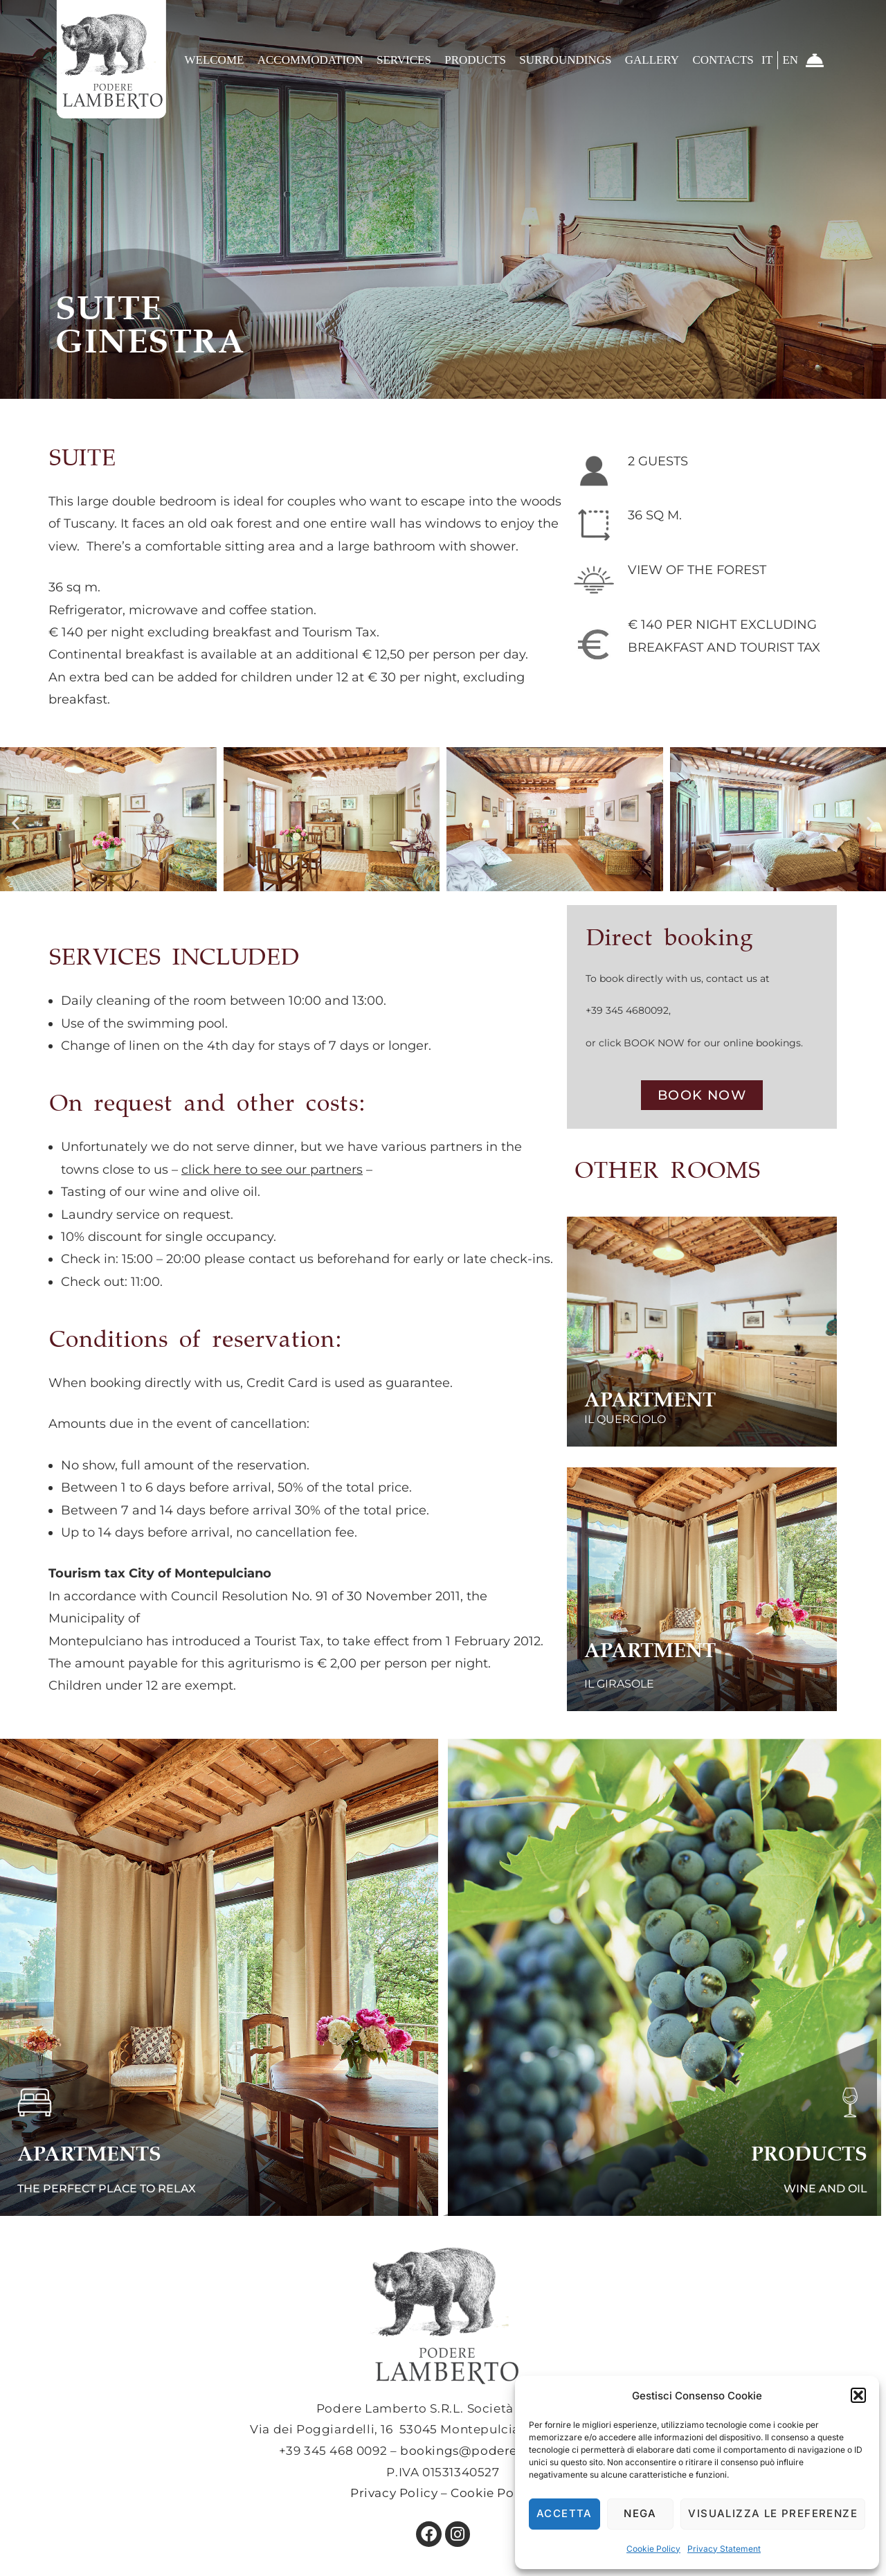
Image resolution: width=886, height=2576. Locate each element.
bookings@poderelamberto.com (503, 2451)
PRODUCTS (775, 2149)
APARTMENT (633, 1397)
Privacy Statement (724, 2548)
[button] (858, 2395)
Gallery (652, 59)
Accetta (564, 2513)
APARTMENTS (131, 2149)
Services (404, 59)
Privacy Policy (393, 2493)
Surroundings (565, 59)
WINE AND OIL (807, 2187)
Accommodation (310, 59)
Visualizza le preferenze (773, 2513)
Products (475, 59)
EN (790, 59)
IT (766, 59)
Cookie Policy (653, 2548)
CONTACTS (722, 59)
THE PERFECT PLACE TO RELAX (145, 2187)
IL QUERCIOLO (643, 1412)
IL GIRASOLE (635, 1672)
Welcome (214, 59)
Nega (640, 2513)
